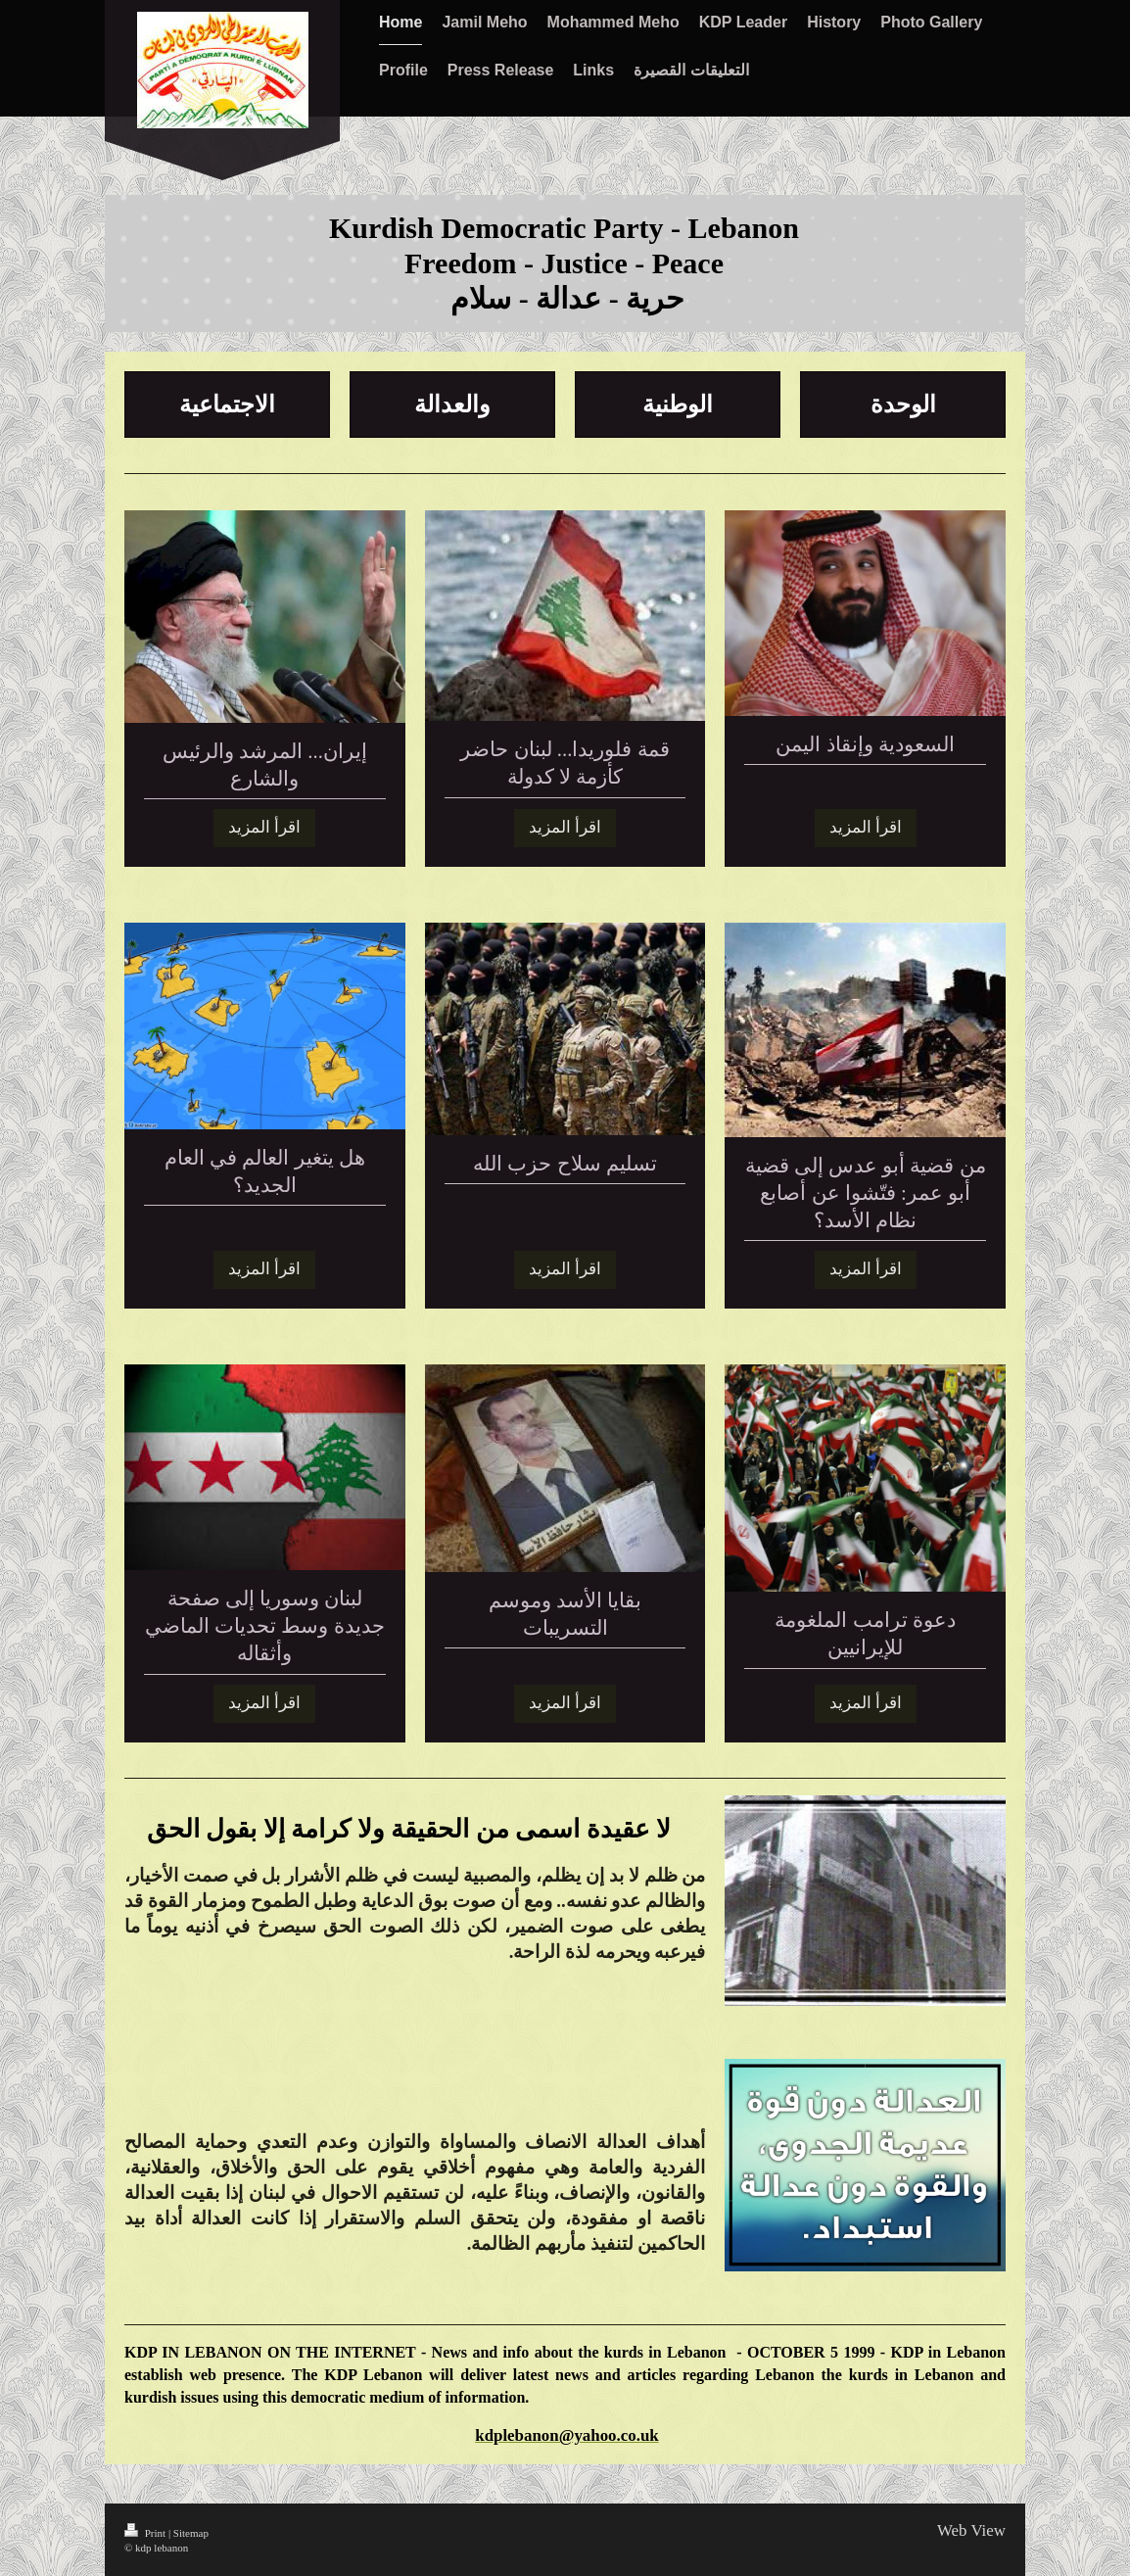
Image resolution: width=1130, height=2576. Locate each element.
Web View (971, 2530)
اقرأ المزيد (264, 827)
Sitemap (191, 2533)
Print (146, 2533)
